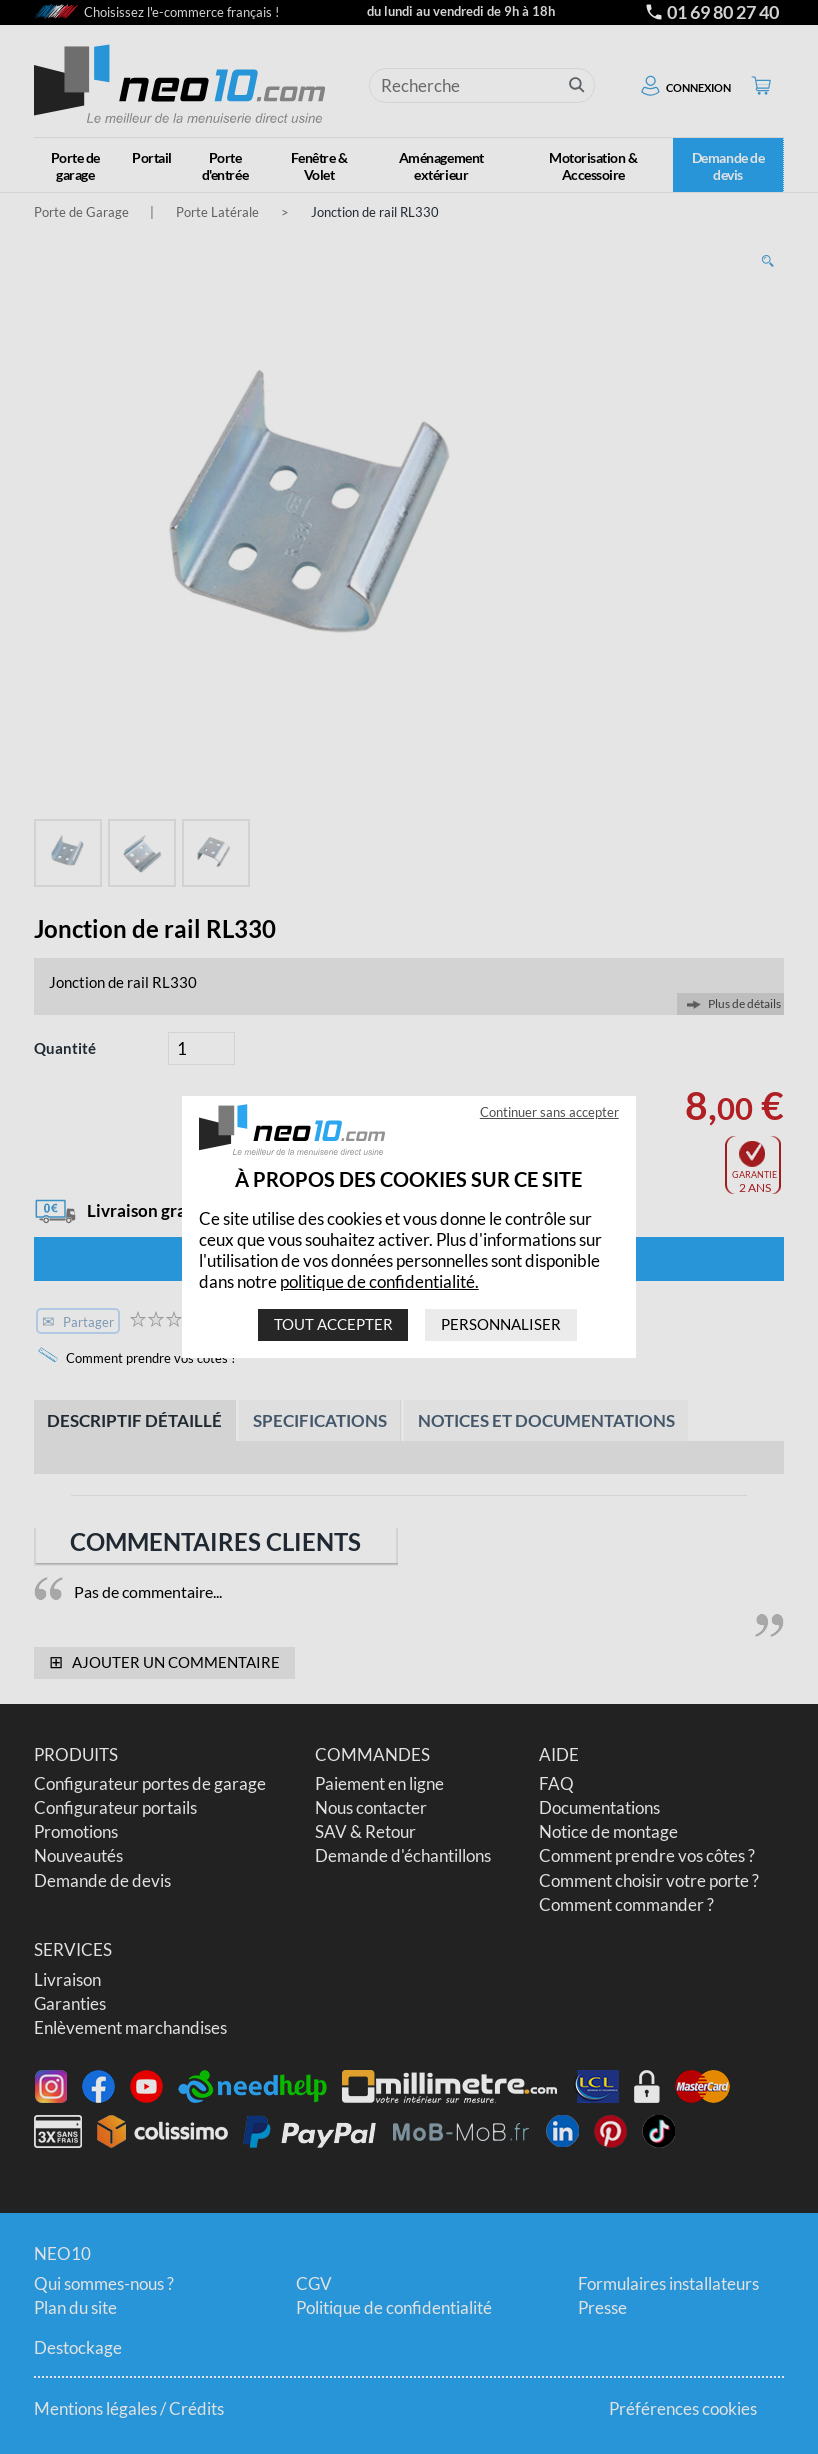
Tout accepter (333, 1324)
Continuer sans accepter (549, 1112)
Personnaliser (501, 1324)
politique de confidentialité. (379, 1281)
